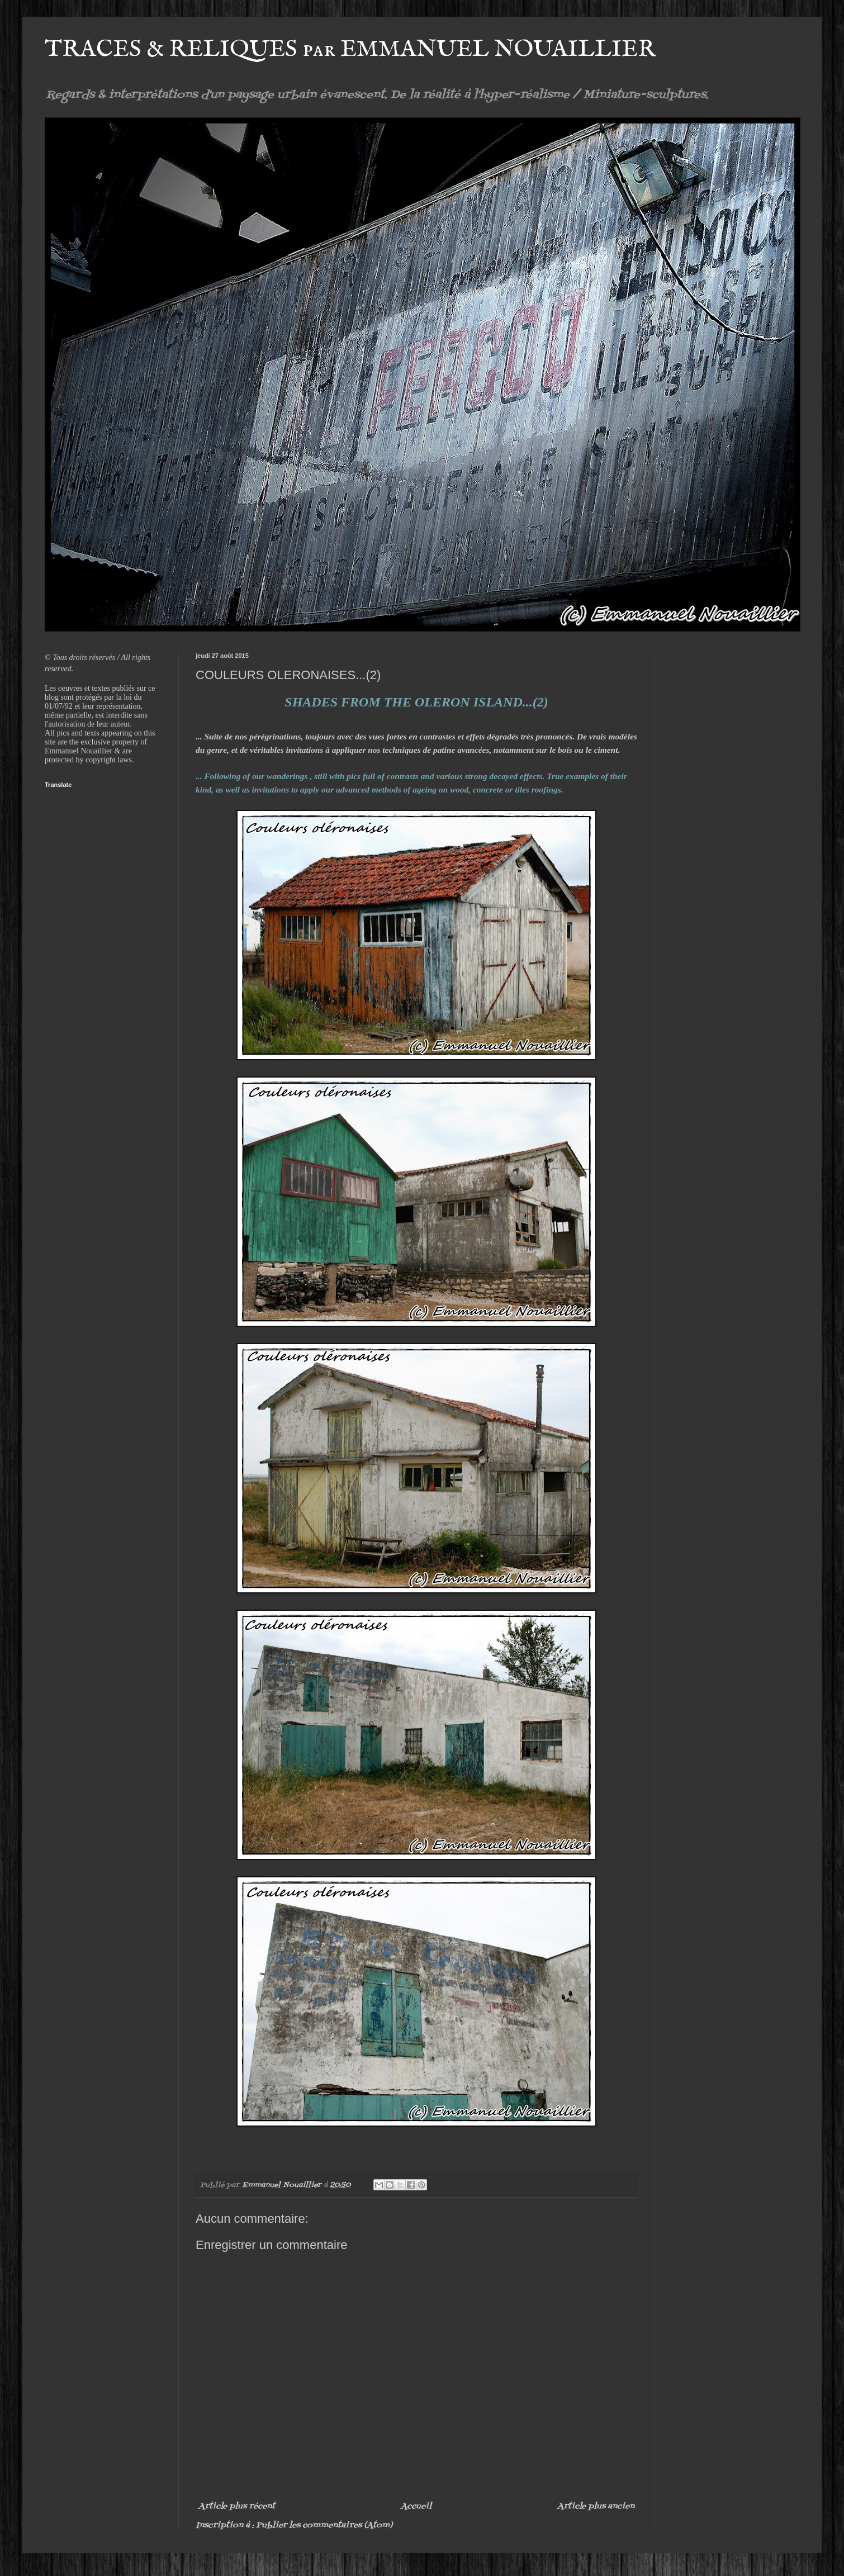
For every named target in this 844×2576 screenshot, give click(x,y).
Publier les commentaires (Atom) (324, 2525)
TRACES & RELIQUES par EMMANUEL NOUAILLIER (350, 49)
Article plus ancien (595, 2506)
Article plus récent (236, 2506)
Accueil (416, 2506)
